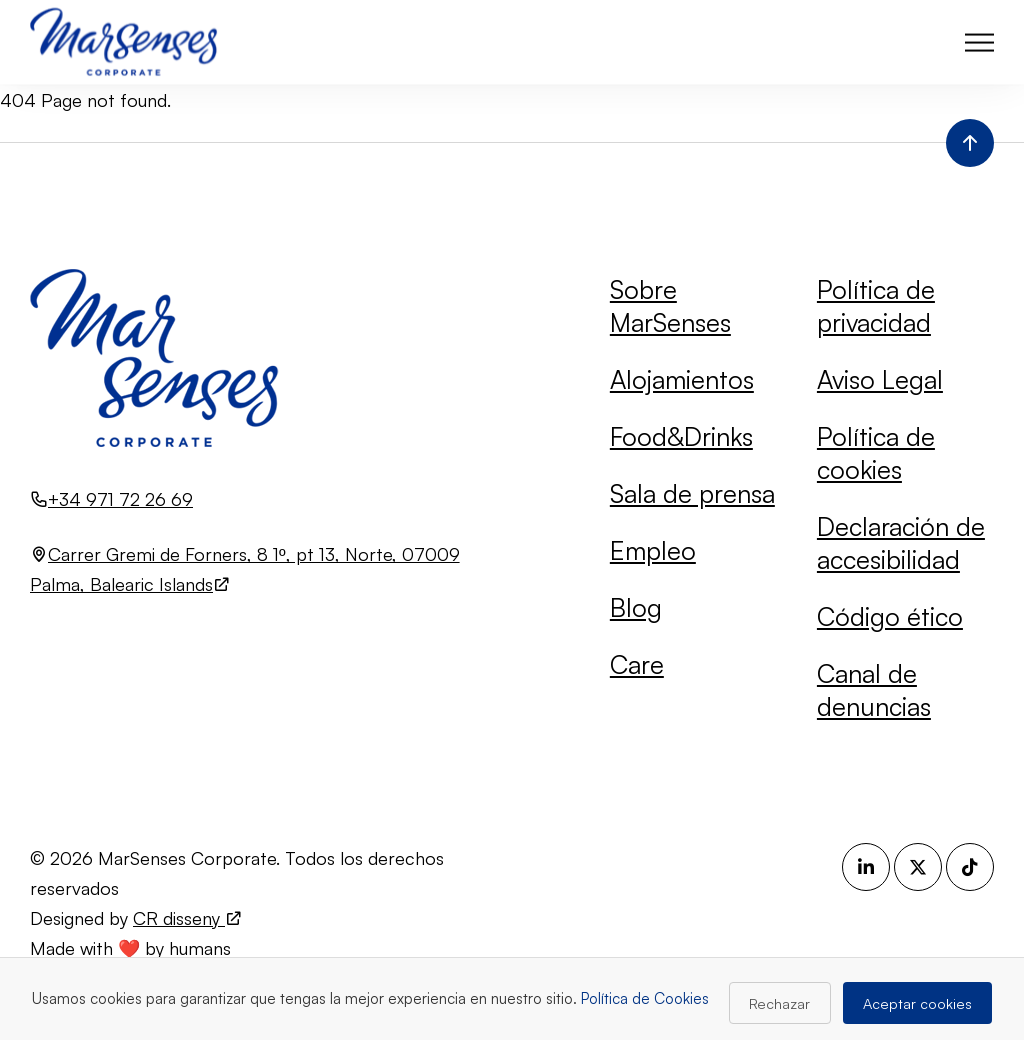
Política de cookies (876, 452)
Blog (636, 607)
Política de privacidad (876, 305)
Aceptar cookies (917, 1003)
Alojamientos (682, 379)
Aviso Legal (880, 379)
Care (637, 664)
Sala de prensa (692, 493)
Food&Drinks (681, 436)
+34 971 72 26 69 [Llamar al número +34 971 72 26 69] (120, 499)
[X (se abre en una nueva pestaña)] (918, 867)
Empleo (653, 550)
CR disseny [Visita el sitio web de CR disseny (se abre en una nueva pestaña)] (188, 918)
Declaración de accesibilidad (901, 542)
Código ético (890, 616)
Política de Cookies (645, 998)
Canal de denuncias (874, 689)
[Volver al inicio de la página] (970, 143)
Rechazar (779, 1003)
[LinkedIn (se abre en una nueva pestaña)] (866, 867)
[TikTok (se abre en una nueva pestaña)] (970, 867)
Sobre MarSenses (670, 305)
